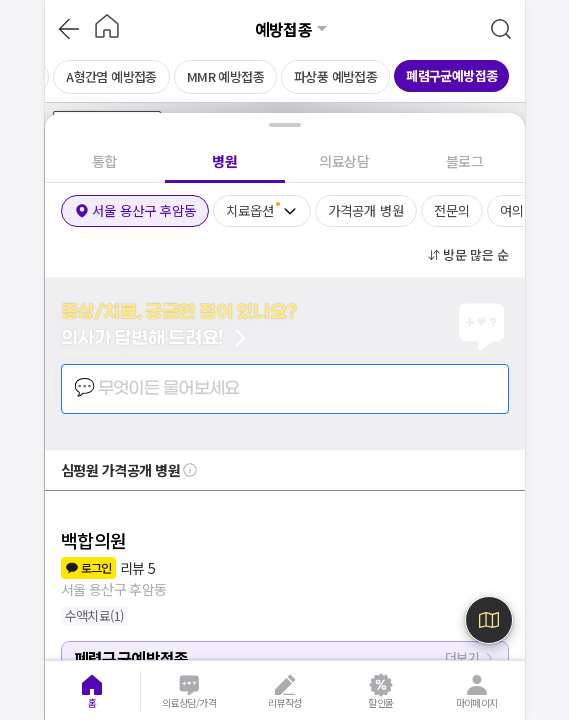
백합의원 (94, 540)
